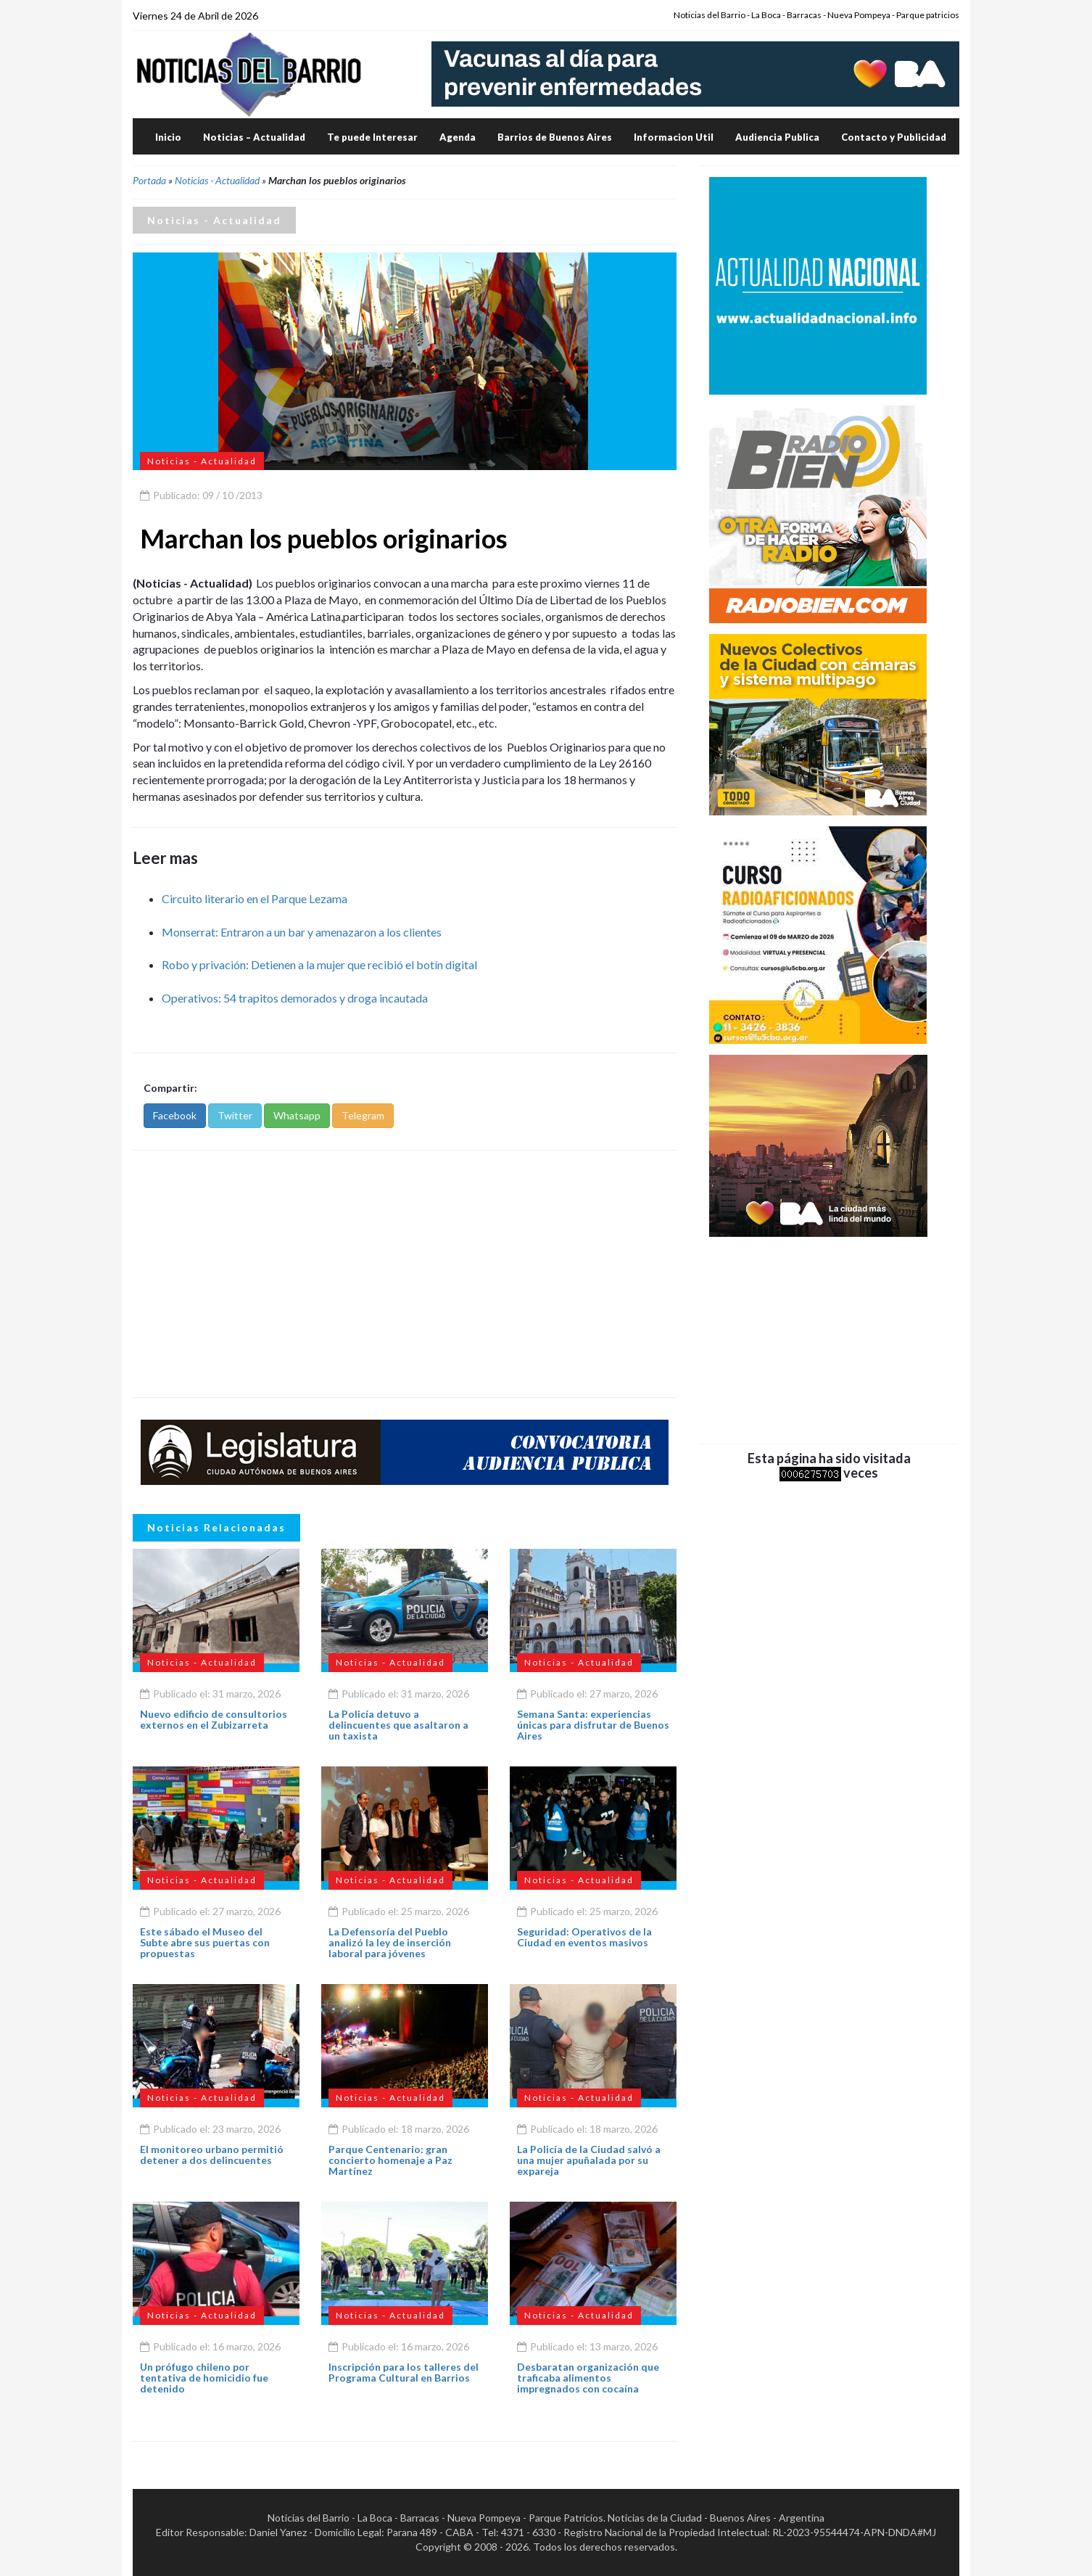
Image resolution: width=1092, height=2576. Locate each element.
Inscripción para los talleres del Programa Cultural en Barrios (403, 2372)
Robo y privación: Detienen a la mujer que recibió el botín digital (319, 964)
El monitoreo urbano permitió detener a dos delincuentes (212, 2154)
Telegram (363, 1115)
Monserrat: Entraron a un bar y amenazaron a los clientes (302, 932)
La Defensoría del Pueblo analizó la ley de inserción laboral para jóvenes (389, 1942)
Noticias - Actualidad (217, 180)
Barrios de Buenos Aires (554, 137)
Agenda (457, 137)
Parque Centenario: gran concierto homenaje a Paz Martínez (390, 2160)
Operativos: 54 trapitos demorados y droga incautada (295, 998)
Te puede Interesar (372, 137)
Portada (149, 180)
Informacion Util (673, 137)
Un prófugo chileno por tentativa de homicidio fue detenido (204, 2378)
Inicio (168, 137)
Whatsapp (296, 1115)
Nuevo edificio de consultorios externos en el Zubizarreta (213, 1719)
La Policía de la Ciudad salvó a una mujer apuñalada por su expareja (589, 2160)
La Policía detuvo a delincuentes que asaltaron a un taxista (398, 1725)
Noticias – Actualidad (254, 137)
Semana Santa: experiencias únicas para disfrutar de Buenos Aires (593, 1725)
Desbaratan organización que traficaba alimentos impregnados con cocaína (588, 2378)
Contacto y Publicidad (893, 137)
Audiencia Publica (777, 137)
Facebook (175, 1115)
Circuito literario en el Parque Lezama (254, 898)
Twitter (235, 1115)
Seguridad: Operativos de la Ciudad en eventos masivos (584, 1937)
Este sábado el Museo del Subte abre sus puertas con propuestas (205, 1942)
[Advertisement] (405, 1273)
